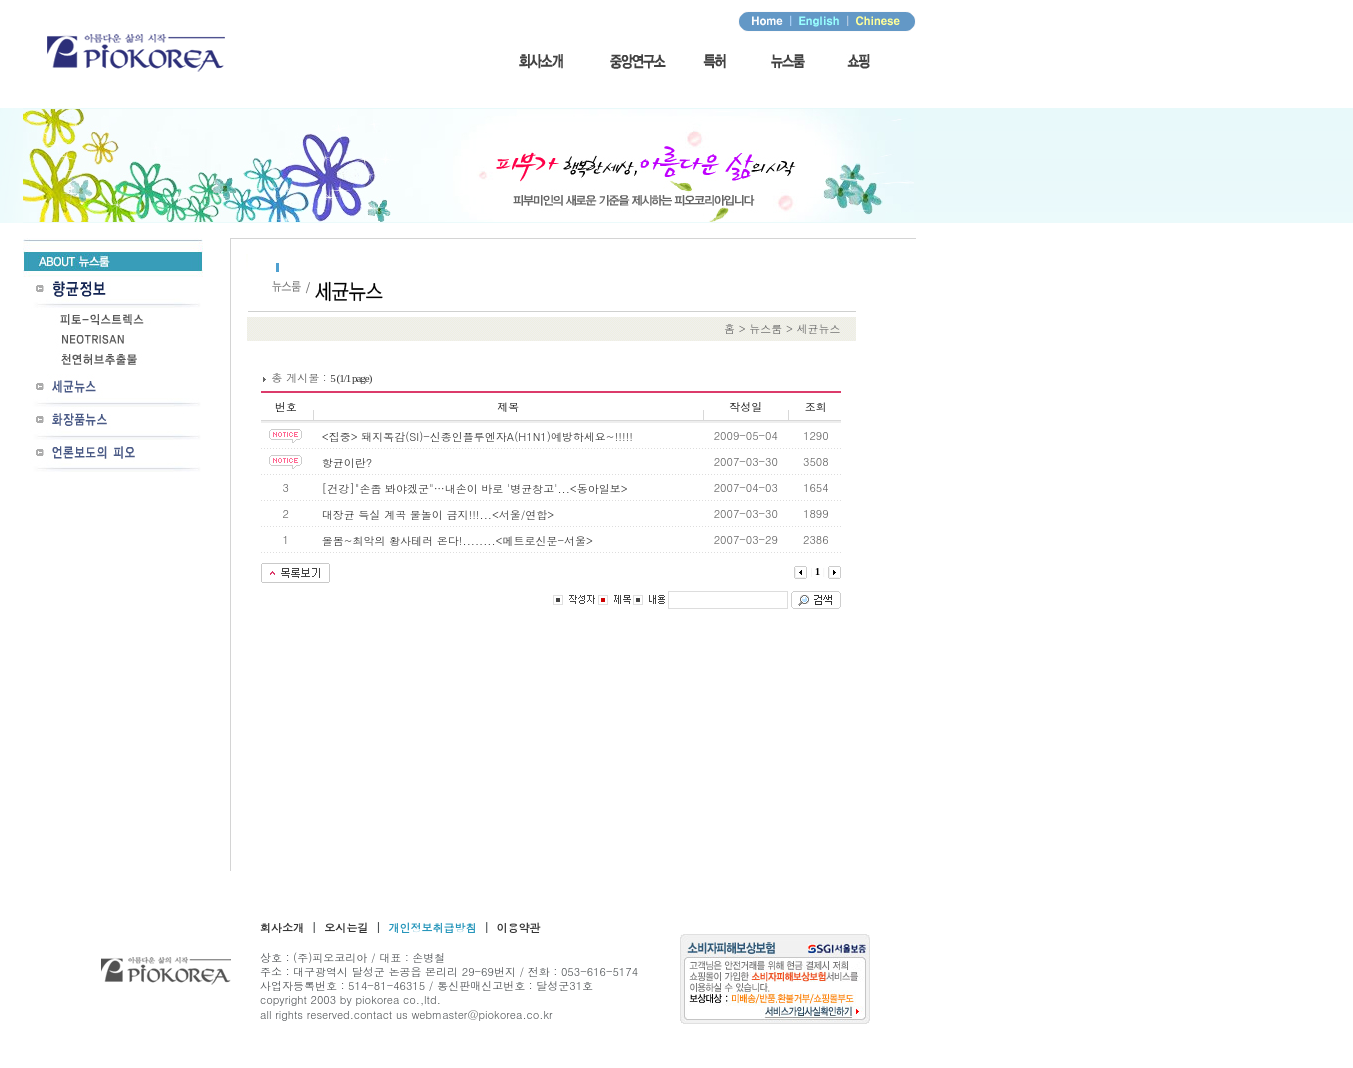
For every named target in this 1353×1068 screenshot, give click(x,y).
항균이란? (347, 462)
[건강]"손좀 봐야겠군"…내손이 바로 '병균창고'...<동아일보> (475, 488)
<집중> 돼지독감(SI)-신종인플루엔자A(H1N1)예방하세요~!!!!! (477, 436)
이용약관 (519, 927)
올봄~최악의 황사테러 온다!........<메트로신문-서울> (457, 540)
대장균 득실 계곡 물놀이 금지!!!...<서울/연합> (438, 514)
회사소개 (282, 927)
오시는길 (346, 927)
